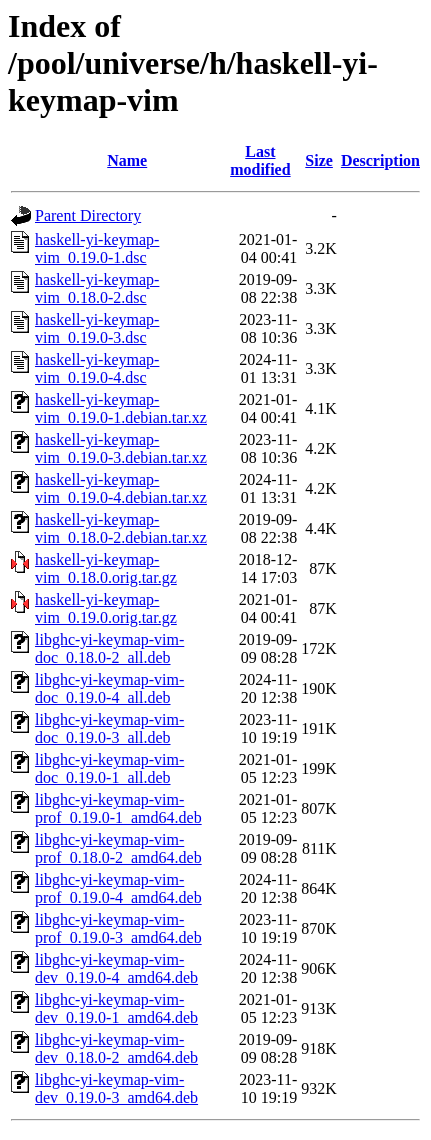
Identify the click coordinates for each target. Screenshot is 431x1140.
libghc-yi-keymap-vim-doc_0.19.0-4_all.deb (109, 688)
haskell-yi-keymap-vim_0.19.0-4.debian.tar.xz (121, 488)
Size (319, 160)
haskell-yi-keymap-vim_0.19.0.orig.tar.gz (106, 608)
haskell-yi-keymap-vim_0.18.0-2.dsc (97, 288)
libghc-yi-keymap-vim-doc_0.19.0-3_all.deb (109, 728)
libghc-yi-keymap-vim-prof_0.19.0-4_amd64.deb (118, 888)
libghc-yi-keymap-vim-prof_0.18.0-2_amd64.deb (118, 848)
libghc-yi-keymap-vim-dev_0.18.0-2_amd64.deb (116, 1048)
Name (127, 160)
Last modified (260, 160)
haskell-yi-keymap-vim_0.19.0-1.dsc (97, 248)
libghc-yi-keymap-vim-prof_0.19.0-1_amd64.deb (118, 808)
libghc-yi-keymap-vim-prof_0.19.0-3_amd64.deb (118, 928)
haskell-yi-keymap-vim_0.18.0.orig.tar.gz (106, 568)
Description (380, 160)
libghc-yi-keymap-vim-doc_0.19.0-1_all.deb (109, 768)
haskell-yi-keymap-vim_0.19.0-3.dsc (97, 328)
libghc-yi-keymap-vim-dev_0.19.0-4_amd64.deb (116, 968)
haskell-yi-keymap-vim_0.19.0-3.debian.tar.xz (121, 448)
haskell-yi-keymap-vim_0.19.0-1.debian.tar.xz (121, 408)
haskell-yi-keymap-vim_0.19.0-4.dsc (97, 368)
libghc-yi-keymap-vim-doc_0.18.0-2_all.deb (109, 648)
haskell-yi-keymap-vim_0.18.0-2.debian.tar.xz (121, 528)
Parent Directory (88, 215)
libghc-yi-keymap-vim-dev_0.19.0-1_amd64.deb (116, 1008)
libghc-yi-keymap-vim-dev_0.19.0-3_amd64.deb (116, 1088)
